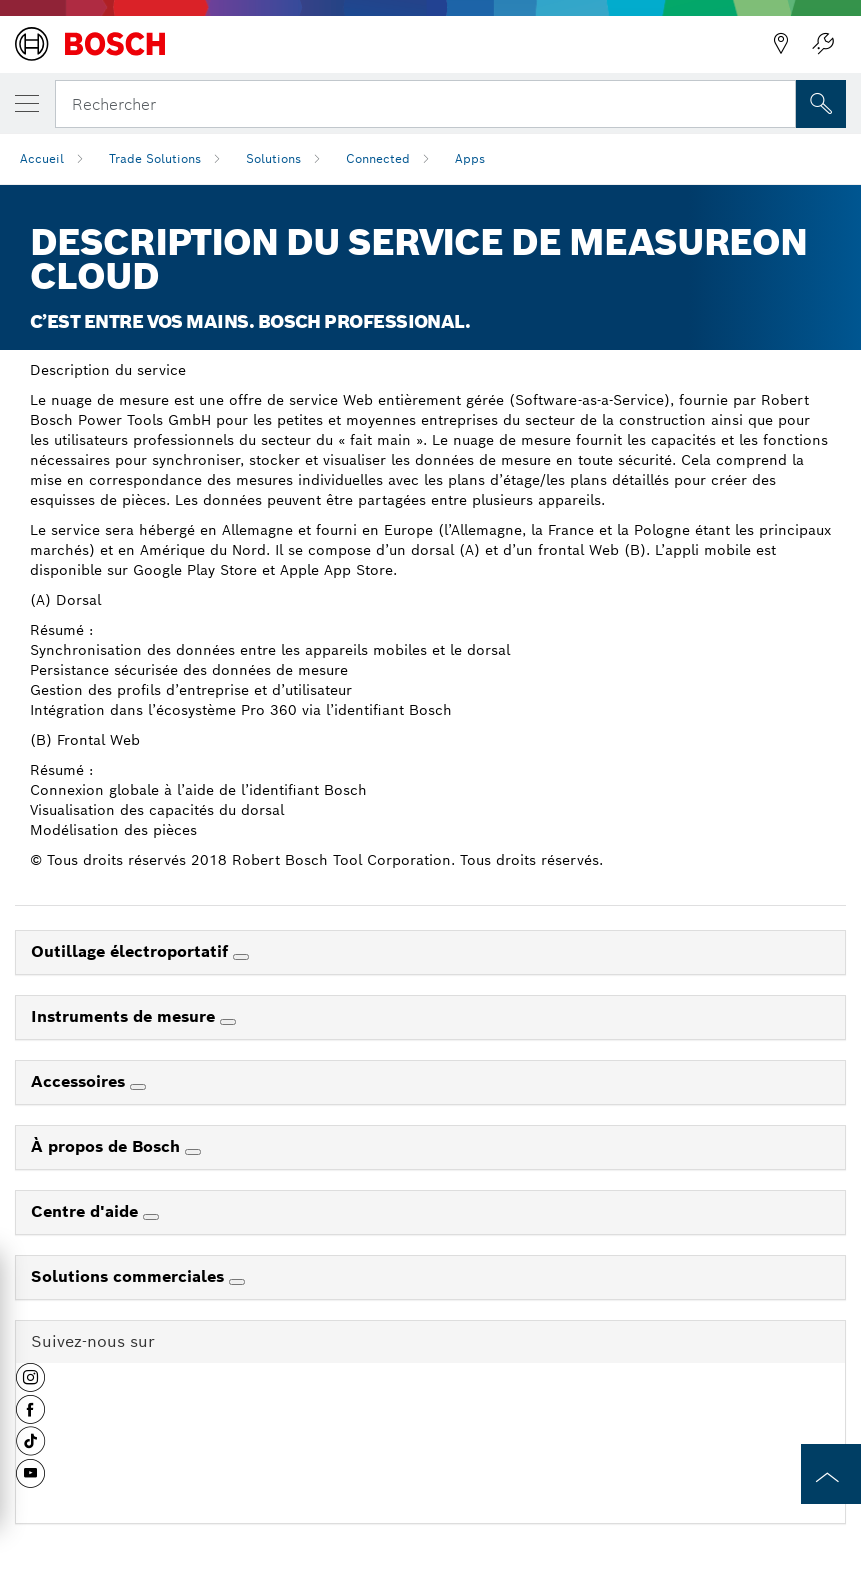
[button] (30, 1385)
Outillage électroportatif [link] (132, 951)
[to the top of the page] (831, 1474)
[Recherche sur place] (821, 104)
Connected (378, 158)
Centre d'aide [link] (87, 1211)
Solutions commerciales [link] (130, 1276)
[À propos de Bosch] (193, 1152)
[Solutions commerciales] (237, 1282)
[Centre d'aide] (151, 1217)
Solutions (273, 158)
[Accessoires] (138, 1087)
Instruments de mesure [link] (125, 1016)
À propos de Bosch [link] (108, 1146)
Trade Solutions (155, 158)
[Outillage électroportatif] (241, 957)
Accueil (42, 158)
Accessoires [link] (80, 1081)
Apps (470, 158)
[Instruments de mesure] (228, 1022)
